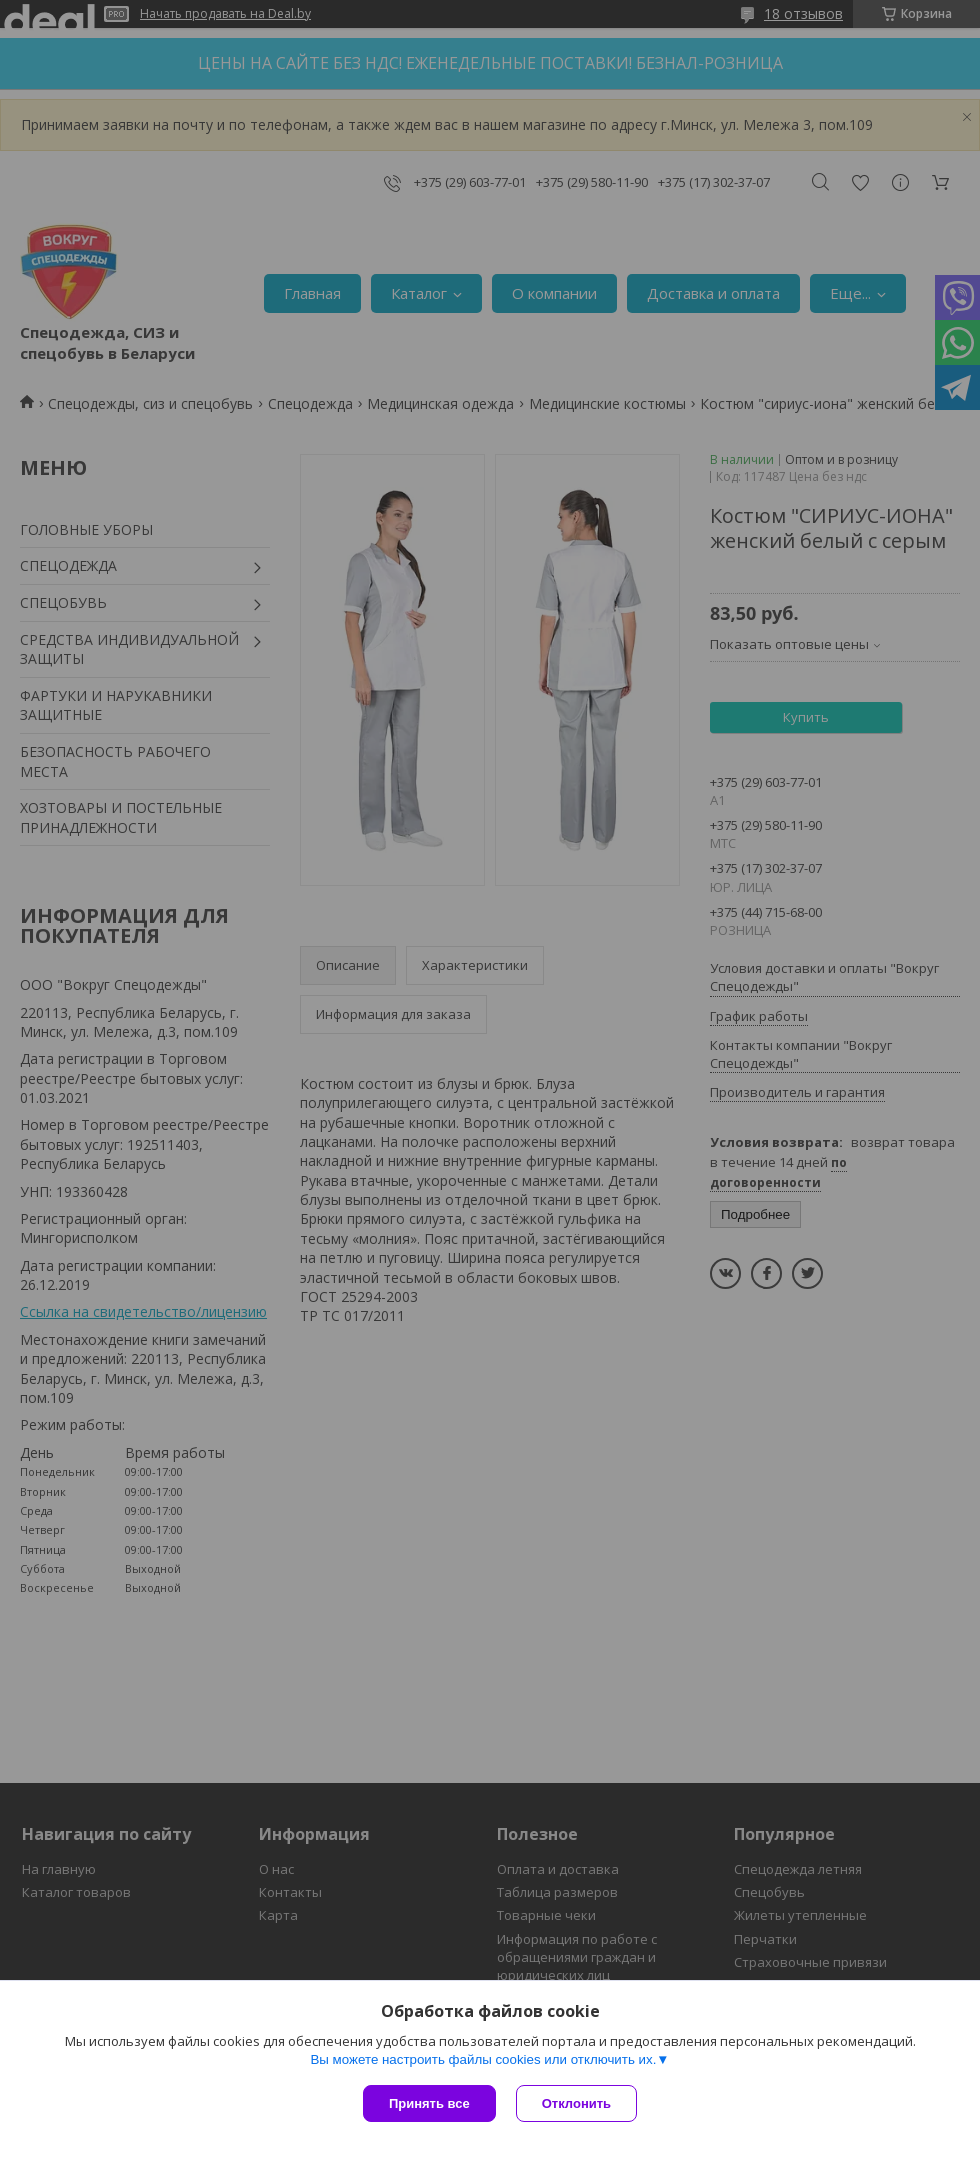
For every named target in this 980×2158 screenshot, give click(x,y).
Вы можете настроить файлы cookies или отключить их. (483, 2059)
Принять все (429, 2103)
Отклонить (576, 2103)
